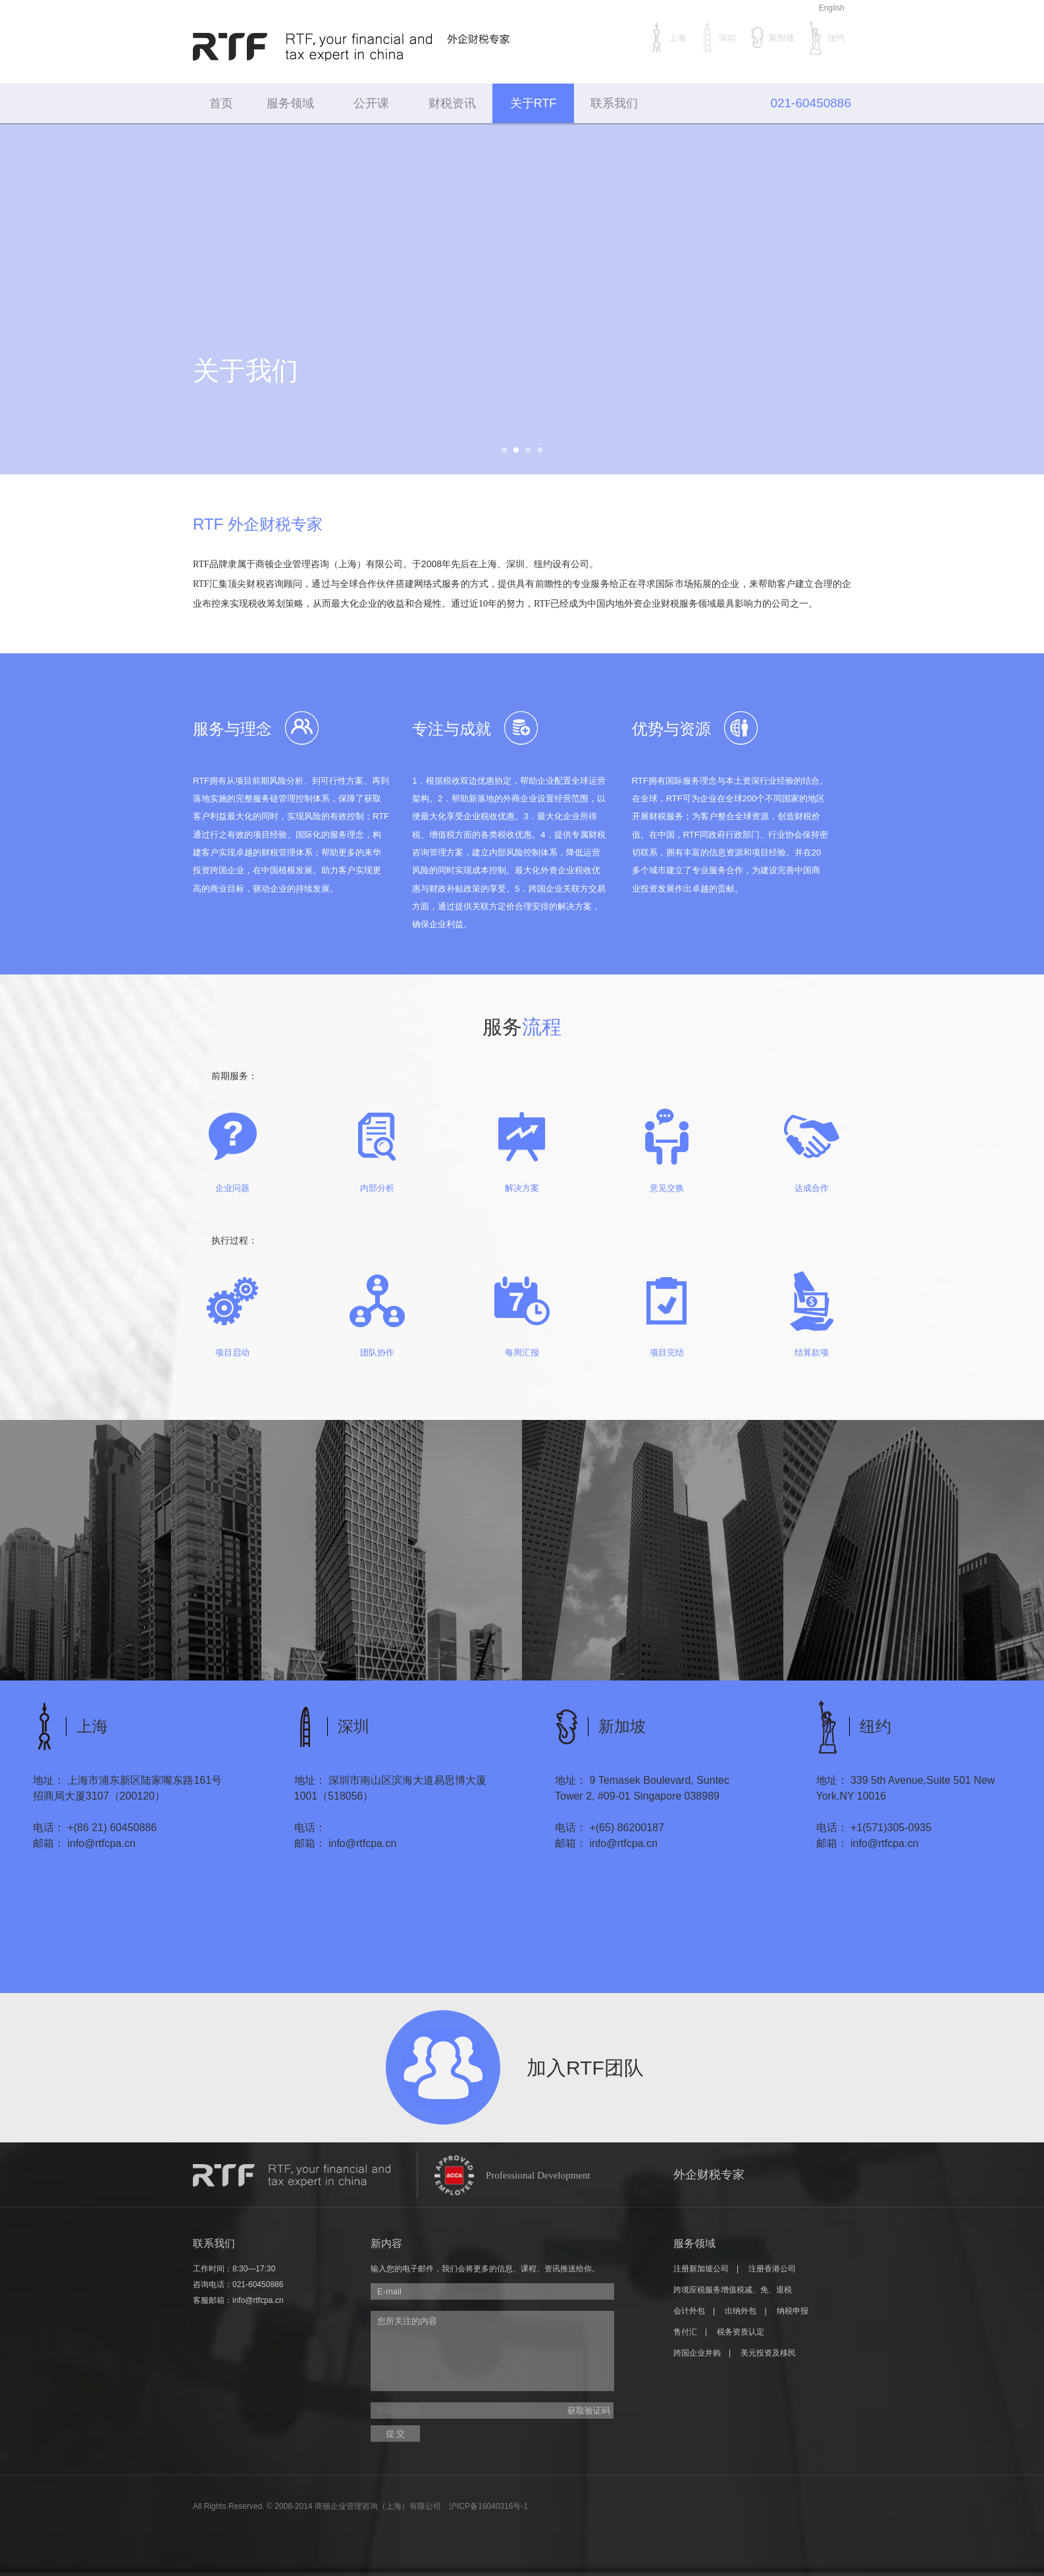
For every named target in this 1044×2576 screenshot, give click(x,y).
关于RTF (533, 103)
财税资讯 (452, 103)
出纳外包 (740, 2310)
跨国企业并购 (697, 2353)
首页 (221, 103)
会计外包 (689, 2310)
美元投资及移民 (768, 2353)
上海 (667, 38)
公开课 (371, 103)
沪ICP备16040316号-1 (488, 2506)
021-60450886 (257, 2284)
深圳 (717, 38)
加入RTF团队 (585, 2068)
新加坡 (772, 38)
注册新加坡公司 (701, 2268)
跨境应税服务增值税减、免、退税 (732, 2289)
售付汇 (685, 2331)
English (832, 8)
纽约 (826, 38)
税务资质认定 (740, 2331)
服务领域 (290, 103)
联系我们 (614, 103)
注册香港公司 (772, 2268)
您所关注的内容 (492, 2350)
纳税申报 (792, 2310)
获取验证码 (588, 2410)
